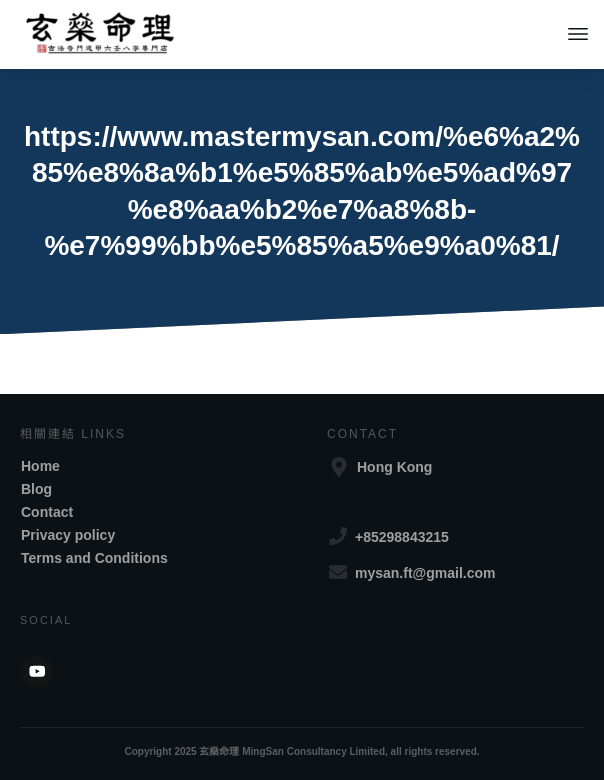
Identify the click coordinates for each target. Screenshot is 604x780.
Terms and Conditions (94, 558)
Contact (47, 512)
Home (40, 466)
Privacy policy (68, 535)
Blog (36, 489)
